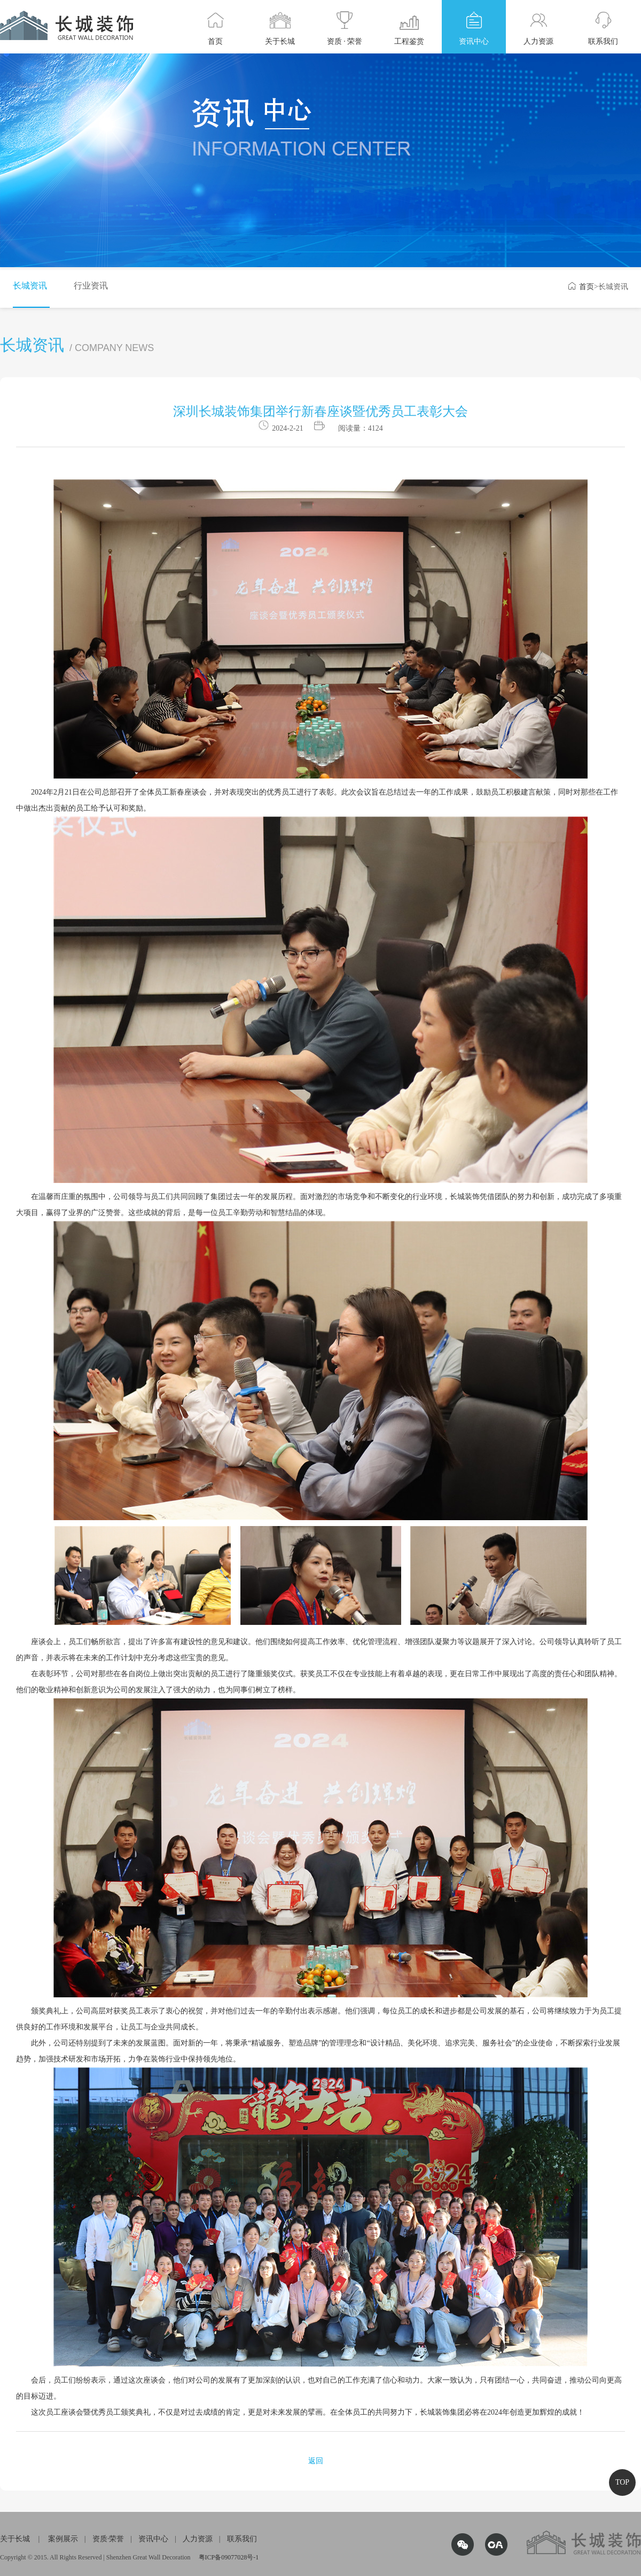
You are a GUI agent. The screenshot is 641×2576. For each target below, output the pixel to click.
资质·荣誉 (108, 2539)
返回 (315, 2461)
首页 (581, 287)
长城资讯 (30, 285)
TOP (622, 2482)
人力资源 (198, 2539)
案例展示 (63, 2539)
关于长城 (15, 2539)
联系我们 (242, 2539)
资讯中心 (153, 2539)
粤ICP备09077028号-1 (229, 2557)
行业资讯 (91, 285)
